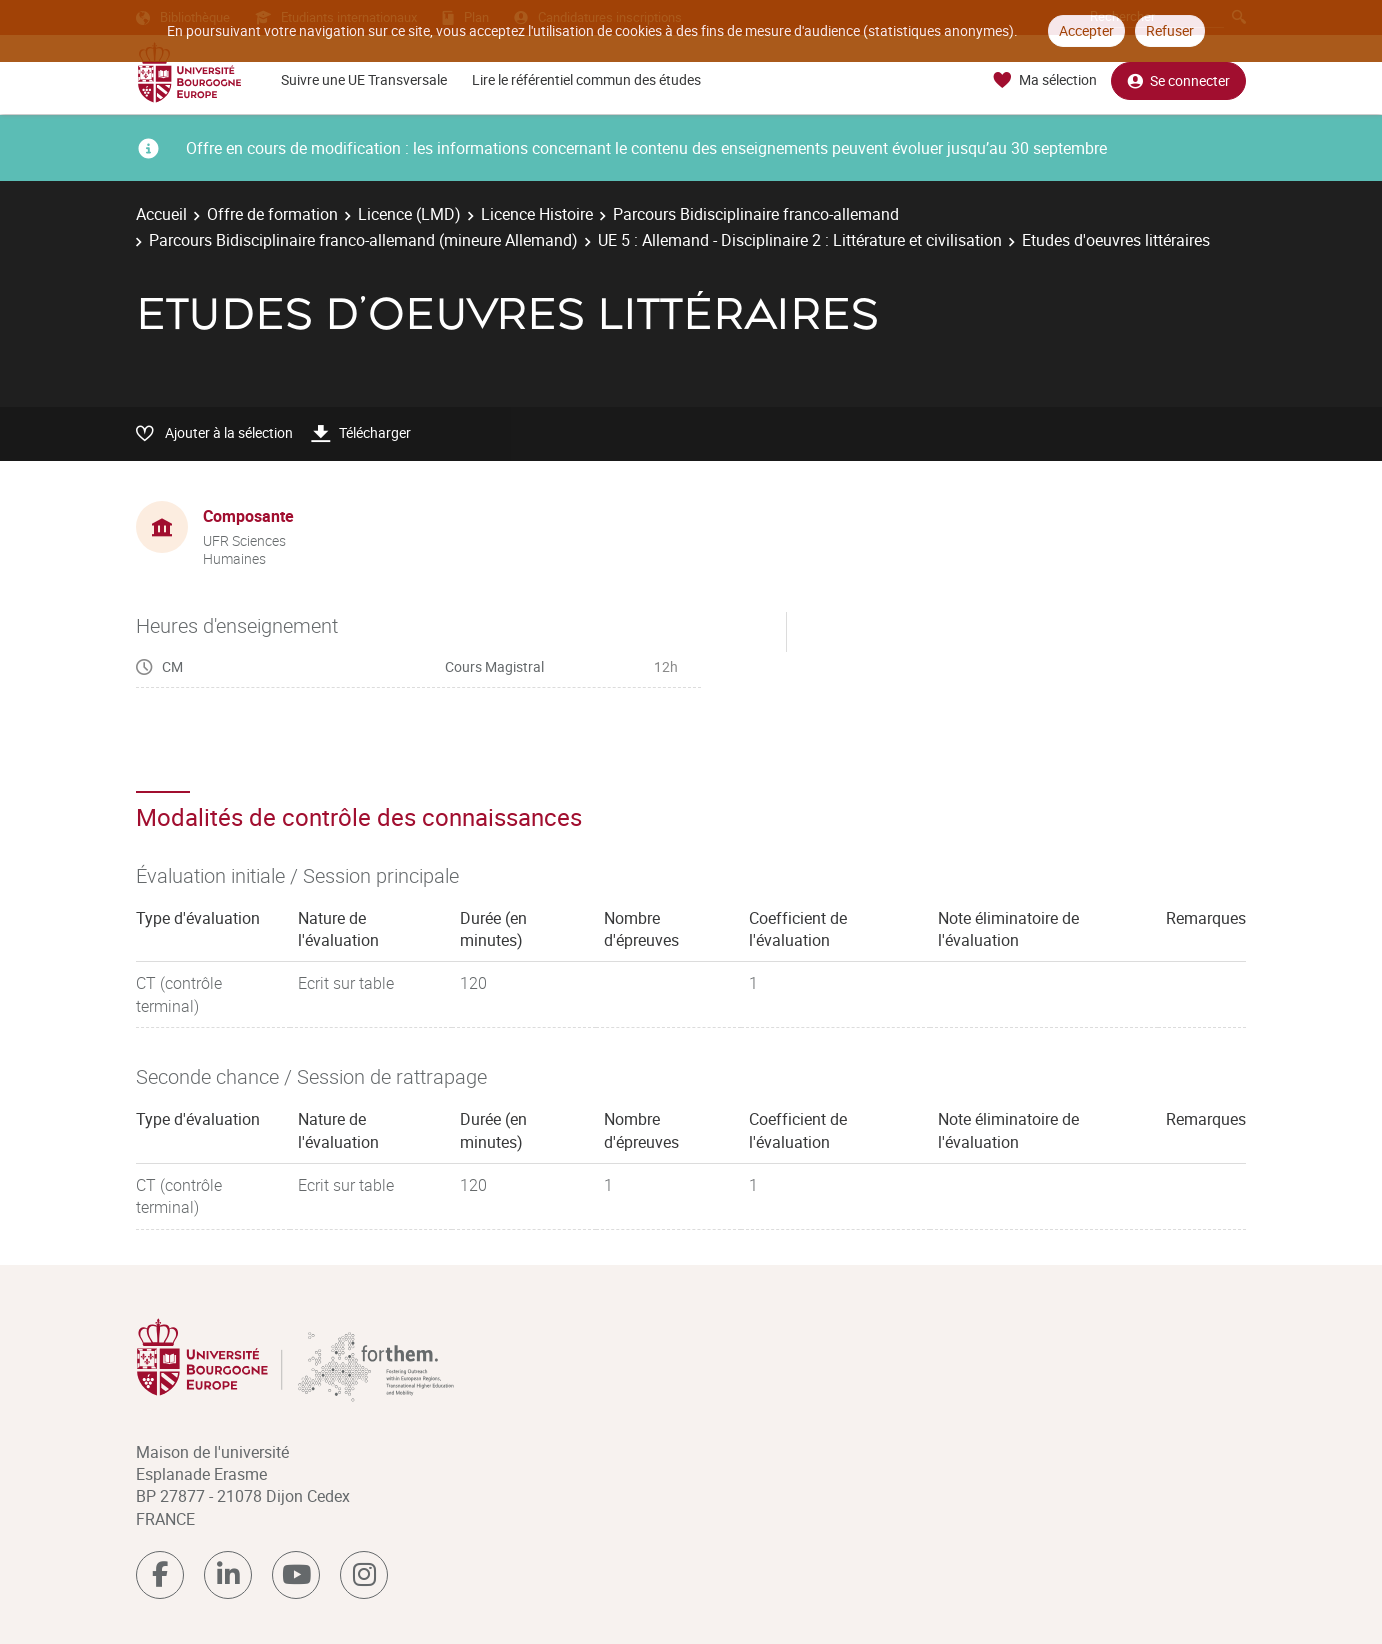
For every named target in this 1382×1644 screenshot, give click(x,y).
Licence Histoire (537, 214)
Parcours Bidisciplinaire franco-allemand (756, 214)
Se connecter (1178, 80)
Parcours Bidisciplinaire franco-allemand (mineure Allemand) (363, 240)
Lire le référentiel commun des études (586, 79)
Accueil (161, 214)
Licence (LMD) (409, 214)
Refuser (1170, 30)
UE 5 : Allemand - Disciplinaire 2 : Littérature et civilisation (800, 240)
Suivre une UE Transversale (364, 79)
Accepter (1086, 30)
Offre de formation (272, 214)
